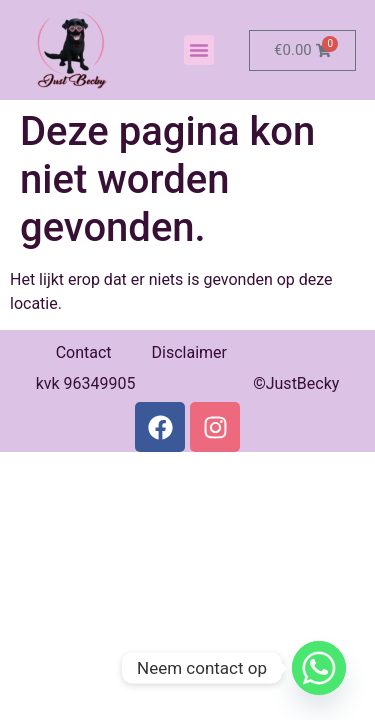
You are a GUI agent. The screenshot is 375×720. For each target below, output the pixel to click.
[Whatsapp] (319, 668)
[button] (199, 50)
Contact (84, 352)
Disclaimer (189, 352)
